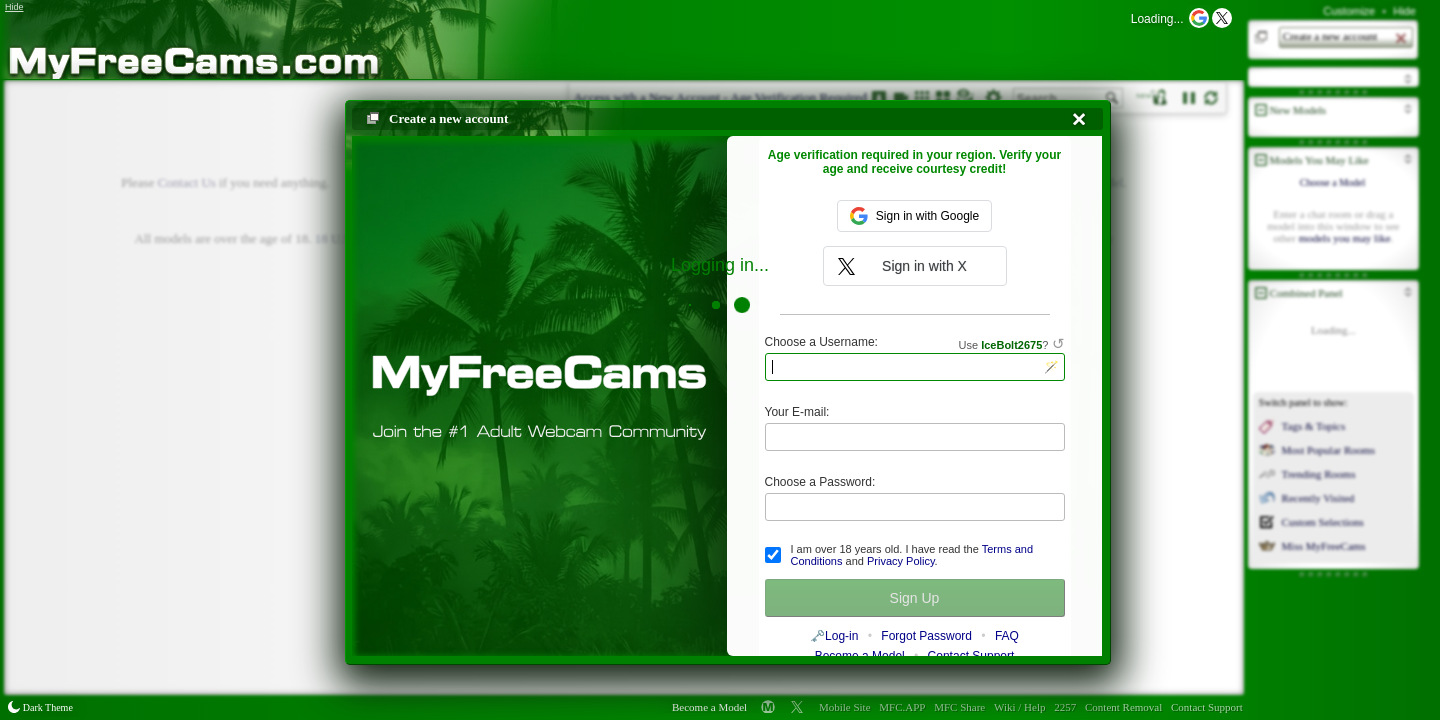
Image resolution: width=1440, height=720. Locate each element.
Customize (1349, 11)
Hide (1404, 11)
